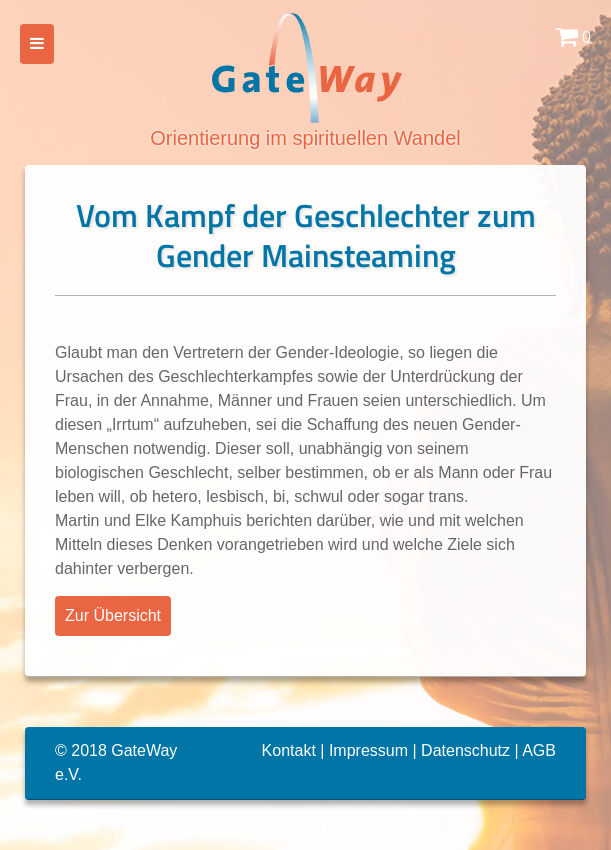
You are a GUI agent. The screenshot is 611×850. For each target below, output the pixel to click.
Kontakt (289, 750)
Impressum (368, 750)
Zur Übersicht (113, 615)
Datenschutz (465, 750)
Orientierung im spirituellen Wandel (305, 79)
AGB (539, 750)
